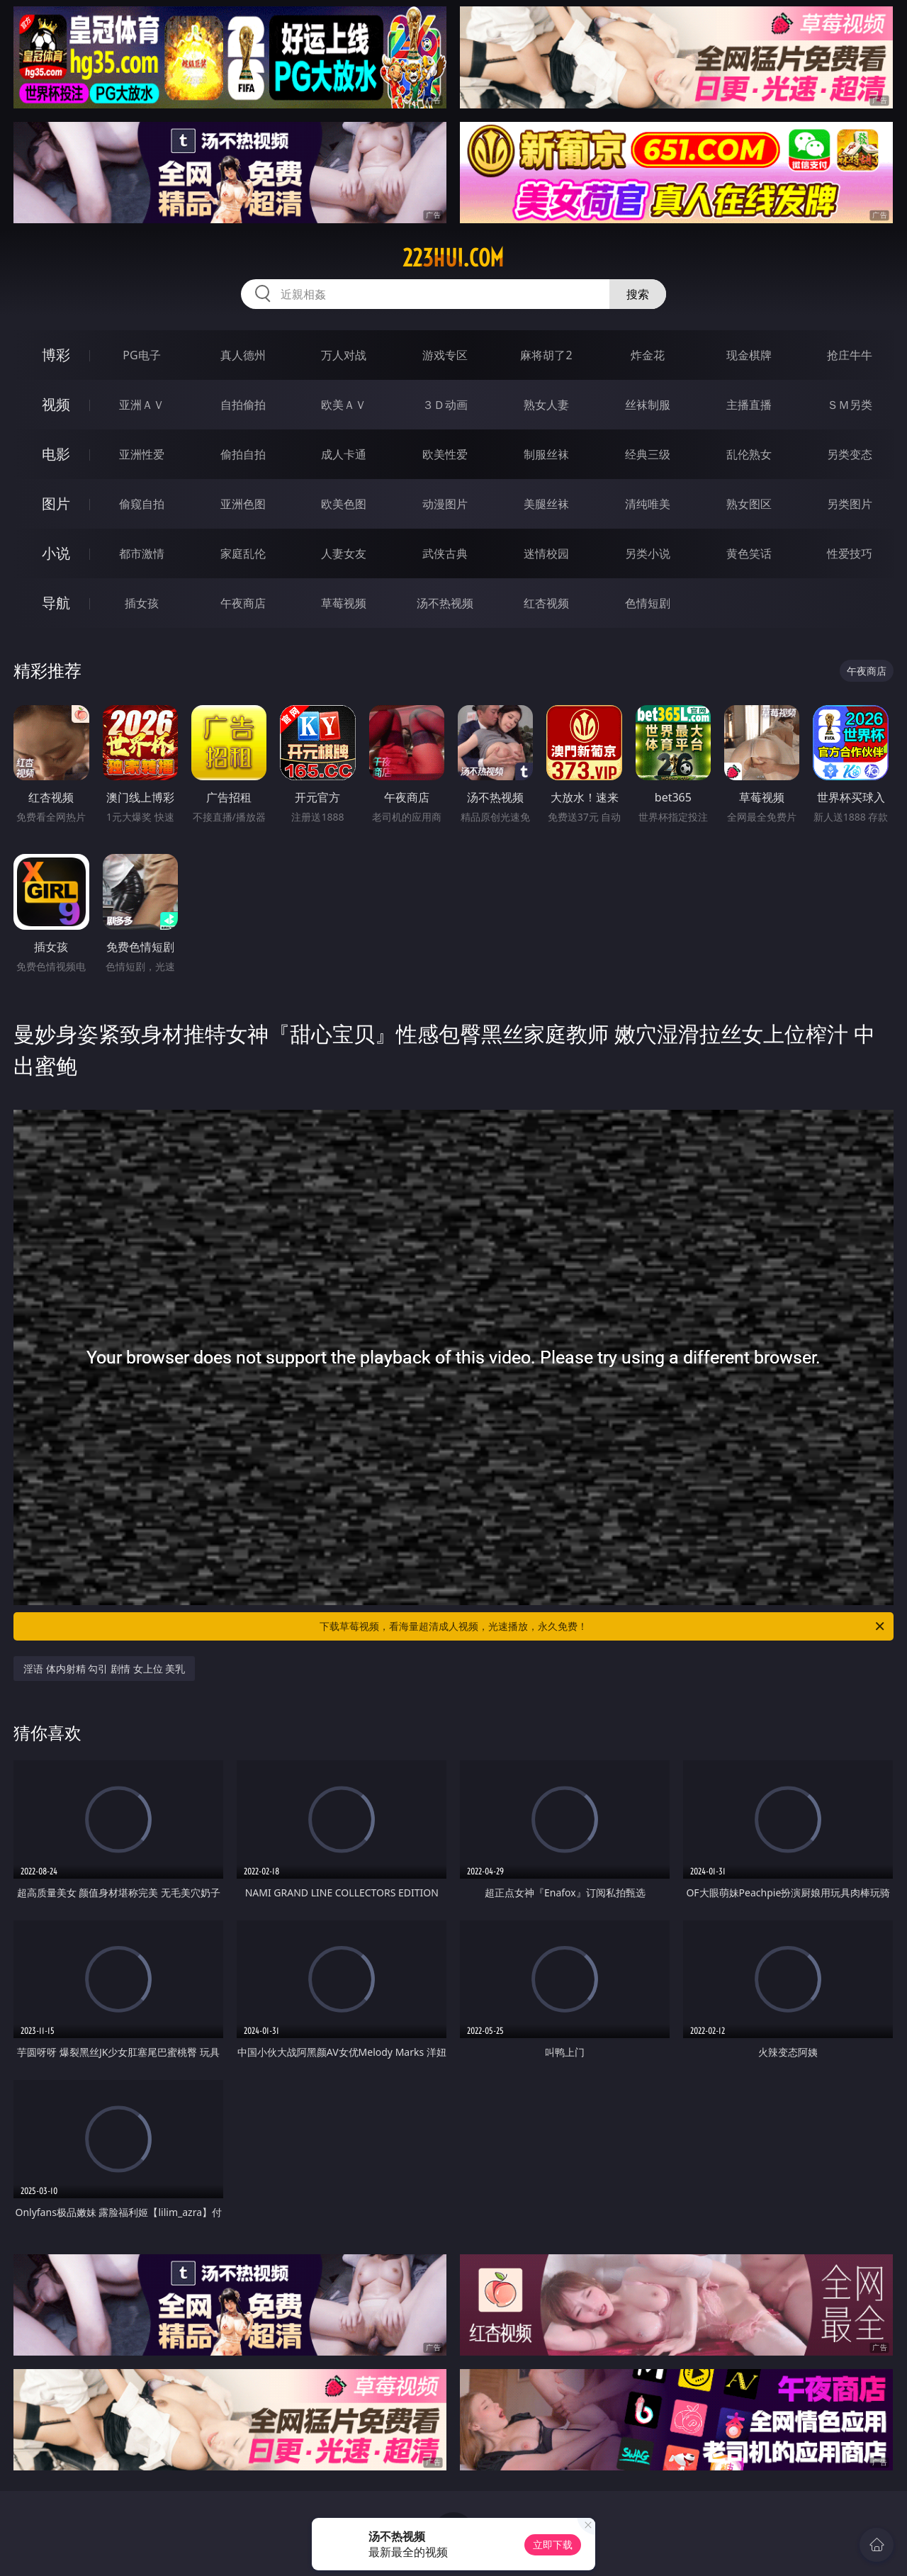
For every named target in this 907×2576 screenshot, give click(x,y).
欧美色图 (343, 504)
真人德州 (243, 355)
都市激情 (141, 553)
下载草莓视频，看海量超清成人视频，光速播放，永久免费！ (603, 1626)
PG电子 (141, 355)
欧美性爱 (445, 454)
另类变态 (849, 454)
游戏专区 (445, 355)
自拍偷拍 (243, 404)
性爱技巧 (849, 553)
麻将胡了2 (546, 355)
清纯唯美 (647, 504)
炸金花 (648, 355)
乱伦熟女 (749, 454)
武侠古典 (445, 553)
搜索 (637, 294)
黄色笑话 (749, 553)
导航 (56, 602)
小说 (56, 553)
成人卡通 (343, 454)
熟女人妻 (546, 404)
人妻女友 (343, 553)
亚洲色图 (243, 504)
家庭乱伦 (243, 553)
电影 (56, 453)
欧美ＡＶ (343, 404)
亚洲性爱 (141, 454)
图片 (56, 503)
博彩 (56, 354)
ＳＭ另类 (849, 404)
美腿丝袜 (546, 504)
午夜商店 (243, 603)
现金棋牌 (749, 355)
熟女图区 (749, 504)
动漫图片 (445, 504)
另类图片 (849, 504)
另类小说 (647, 553)
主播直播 (749, 404)
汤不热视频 (445, 603)
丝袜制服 (647, 404)
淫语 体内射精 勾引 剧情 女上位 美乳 (104, 1668)
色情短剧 (647, 603)
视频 (56, 404)
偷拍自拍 (243, 454)
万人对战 (343, 355)
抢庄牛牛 (849, 355)
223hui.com (453, 258)
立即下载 (553, 2544)
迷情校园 (546, 553)
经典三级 (647, 454)
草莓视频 (343, 603)
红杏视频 (546, 603)
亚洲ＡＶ (141, 404)
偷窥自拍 (141, 504)
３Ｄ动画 (445, 404)
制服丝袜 (546, 454)
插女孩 (142, 603)
